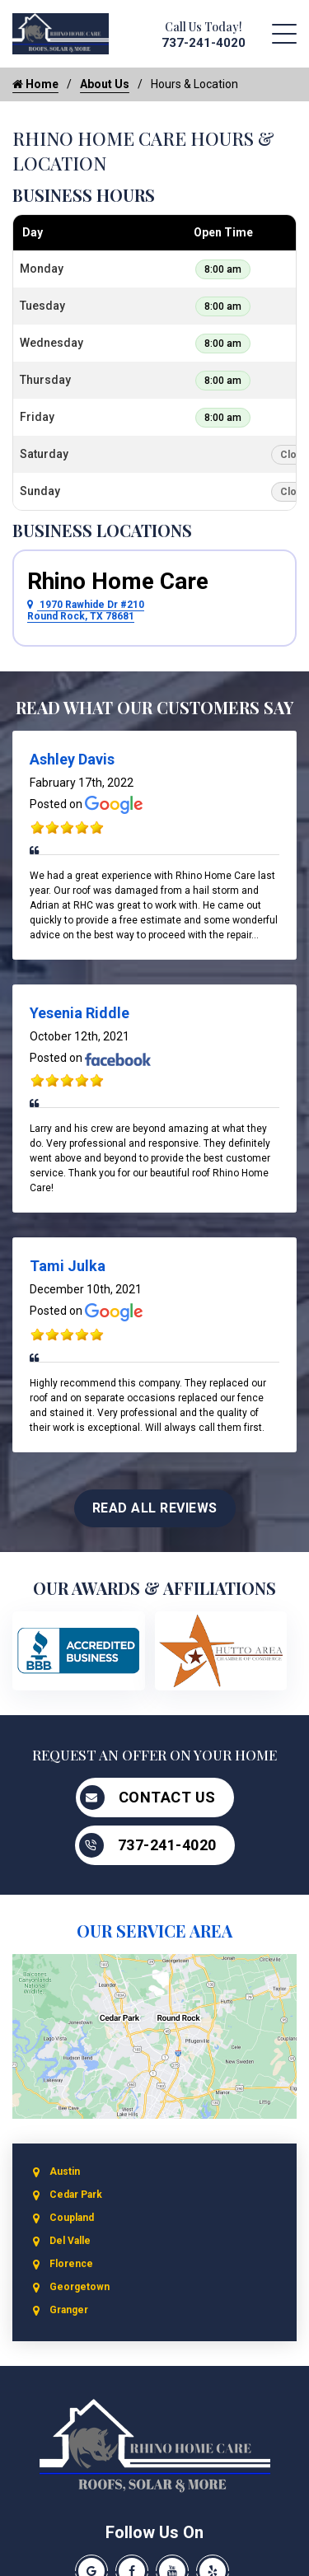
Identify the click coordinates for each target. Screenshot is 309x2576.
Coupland (71, 2217)
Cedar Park (75, 2194)
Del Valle (70, 2240)
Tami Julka (67, 1265)
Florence (71, 2264)
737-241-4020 (204, 42)
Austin (64, 2171)
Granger (68, 2310)
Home (35, 84)
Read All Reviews (155, 1508)
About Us (104, 84)
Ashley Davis (72, 759)
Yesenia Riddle (79, 1013)
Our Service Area (154, 1930)
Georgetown (79, 2287)
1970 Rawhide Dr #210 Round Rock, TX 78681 (85, 610)
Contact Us (148, 1797)
